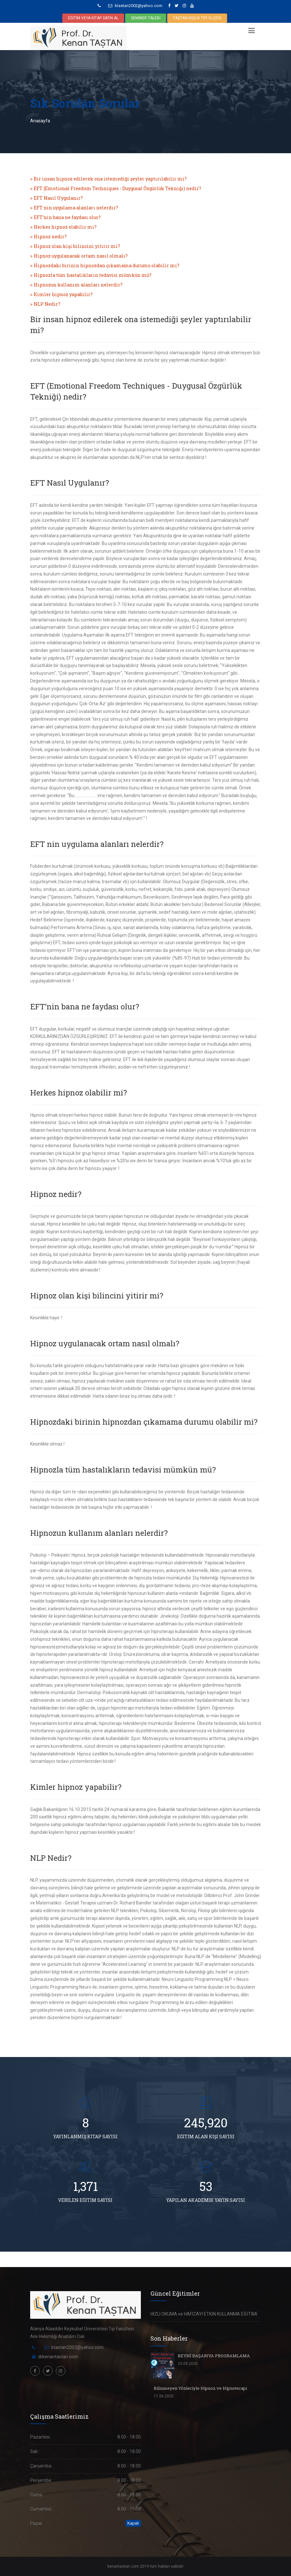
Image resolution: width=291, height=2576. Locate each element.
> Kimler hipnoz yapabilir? (61, 294)
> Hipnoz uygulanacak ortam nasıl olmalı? (79, 256)
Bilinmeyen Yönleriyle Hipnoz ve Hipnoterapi (200, 2388)
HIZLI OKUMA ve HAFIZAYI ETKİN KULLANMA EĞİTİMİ (203, 2314)
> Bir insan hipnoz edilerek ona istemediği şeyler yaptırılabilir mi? (108, 179)
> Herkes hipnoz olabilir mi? (63, 227)
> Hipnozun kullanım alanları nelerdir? (76, 285)
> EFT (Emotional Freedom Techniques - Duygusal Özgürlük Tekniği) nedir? (115, 188)
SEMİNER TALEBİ (145, 18)
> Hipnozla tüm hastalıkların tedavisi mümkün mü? (90, 275)
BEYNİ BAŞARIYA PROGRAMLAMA (214, 2356)
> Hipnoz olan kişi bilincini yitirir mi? (75, 246)
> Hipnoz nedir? (48, 236)
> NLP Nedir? (45, 304)
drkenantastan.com (58, 2356)
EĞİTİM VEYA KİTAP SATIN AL (93, 18)
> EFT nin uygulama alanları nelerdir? (74, 208)
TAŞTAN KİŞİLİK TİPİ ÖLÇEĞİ (197, 18)
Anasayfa (40, 120)
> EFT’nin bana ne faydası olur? (65, 217)
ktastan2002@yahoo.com (135, 5)
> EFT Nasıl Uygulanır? (56, 198)
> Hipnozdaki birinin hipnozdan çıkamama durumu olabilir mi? (104, 265)
